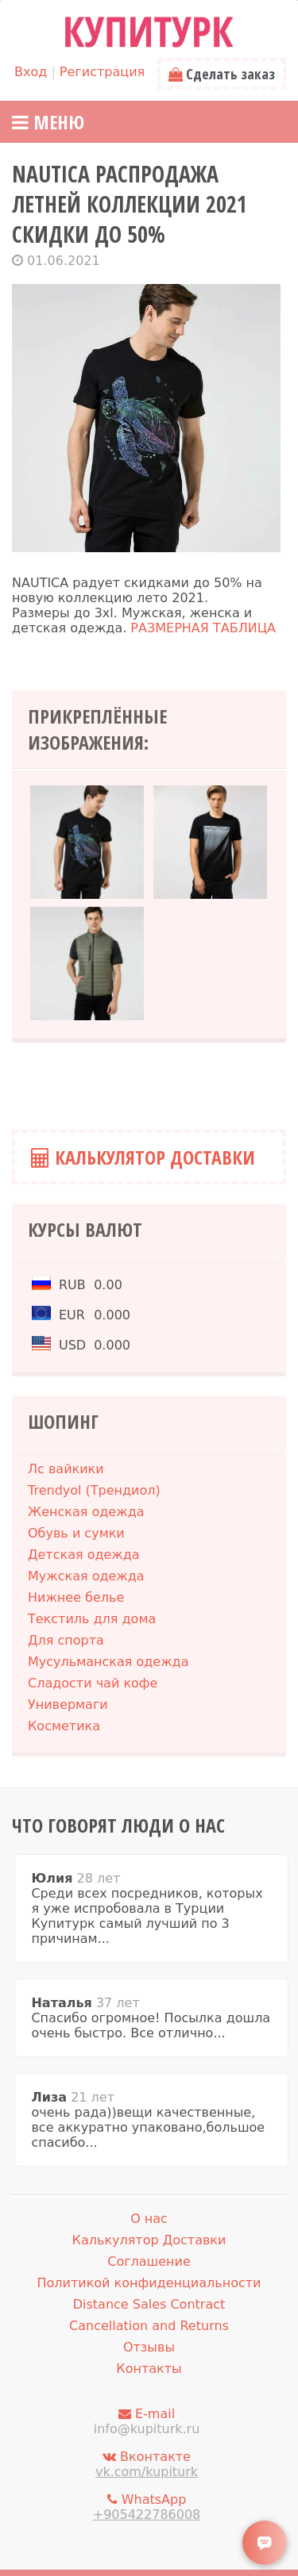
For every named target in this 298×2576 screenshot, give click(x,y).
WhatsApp (146, 2507)
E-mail (146, 2421)
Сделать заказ (221, 73)
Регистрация (102, 71)
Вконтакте (146, 2464)
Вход (30, 71)
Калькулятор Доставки (143, 1157)
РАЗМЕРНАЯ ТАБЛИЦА (203, 627)
